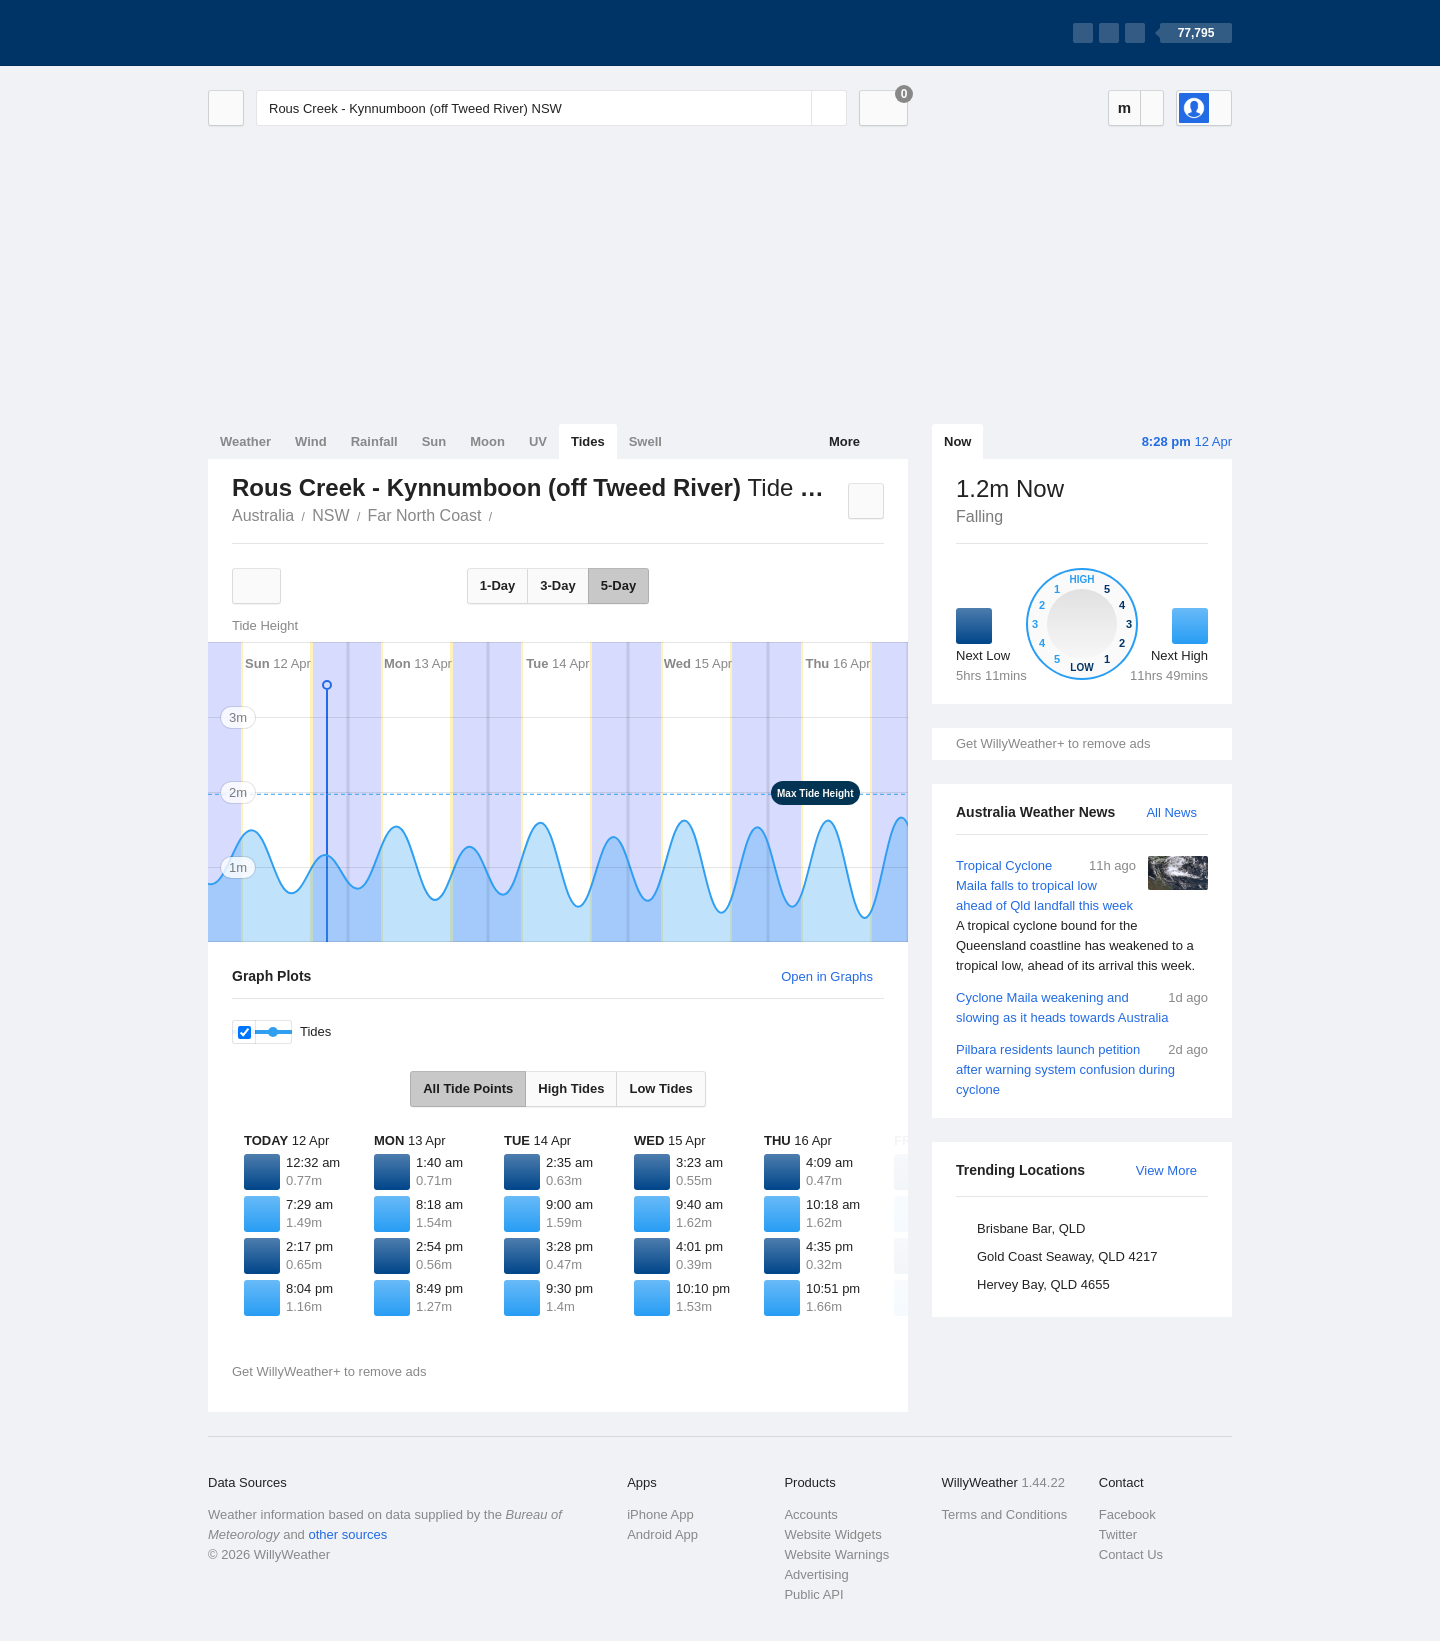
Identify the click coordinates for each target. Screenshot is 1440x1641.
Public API (813, 1594)
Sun (434, 441)
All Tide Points (468, 1088)
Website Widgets (832, 1534)
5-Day (618, 585)
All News (1171, 812)
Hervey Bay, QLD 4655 (1043, 1284)
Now (957, 441)
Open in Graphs (827, 976)
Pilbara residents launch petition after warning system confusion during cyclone (1082, 1068)
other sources (347, 1534)
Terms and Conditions (1005, 1514)
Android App (662, 1534)
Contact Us (1131, 1554)
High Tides (571, 1088)
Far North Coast (425, 515)
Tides (588, 441)
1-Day (497, 585)
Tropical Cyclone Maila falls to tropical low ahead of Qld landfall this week (1082, 916)
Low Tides (660, 1088)
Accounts (810, 1514)
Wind (311, 441)
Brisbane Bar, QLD (1031, 1228)
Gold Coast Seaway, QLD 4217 (1067, 1256)
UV (538, 441)
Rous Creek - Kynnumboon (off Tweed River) (503, 514)
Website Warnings (836, 1554)
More (844, 441)
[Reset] (794, 108)
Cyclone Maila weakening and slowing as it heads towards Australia (1082, 1006)
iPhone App (660, 1514)
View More (1166, 1170)
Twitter (1118, 1534)
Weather (245, 441)
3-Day (557, 585)
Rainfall (374, 441)
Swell (645, 441)
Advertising (816, 1574)
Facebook (1127, 1514)
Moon (487, 441)
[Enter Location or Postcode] (551, 108)
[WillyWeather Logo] (302, 33)
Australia (263, 515)
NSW (330, 515)
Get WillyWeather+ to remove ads (1053, 743)
